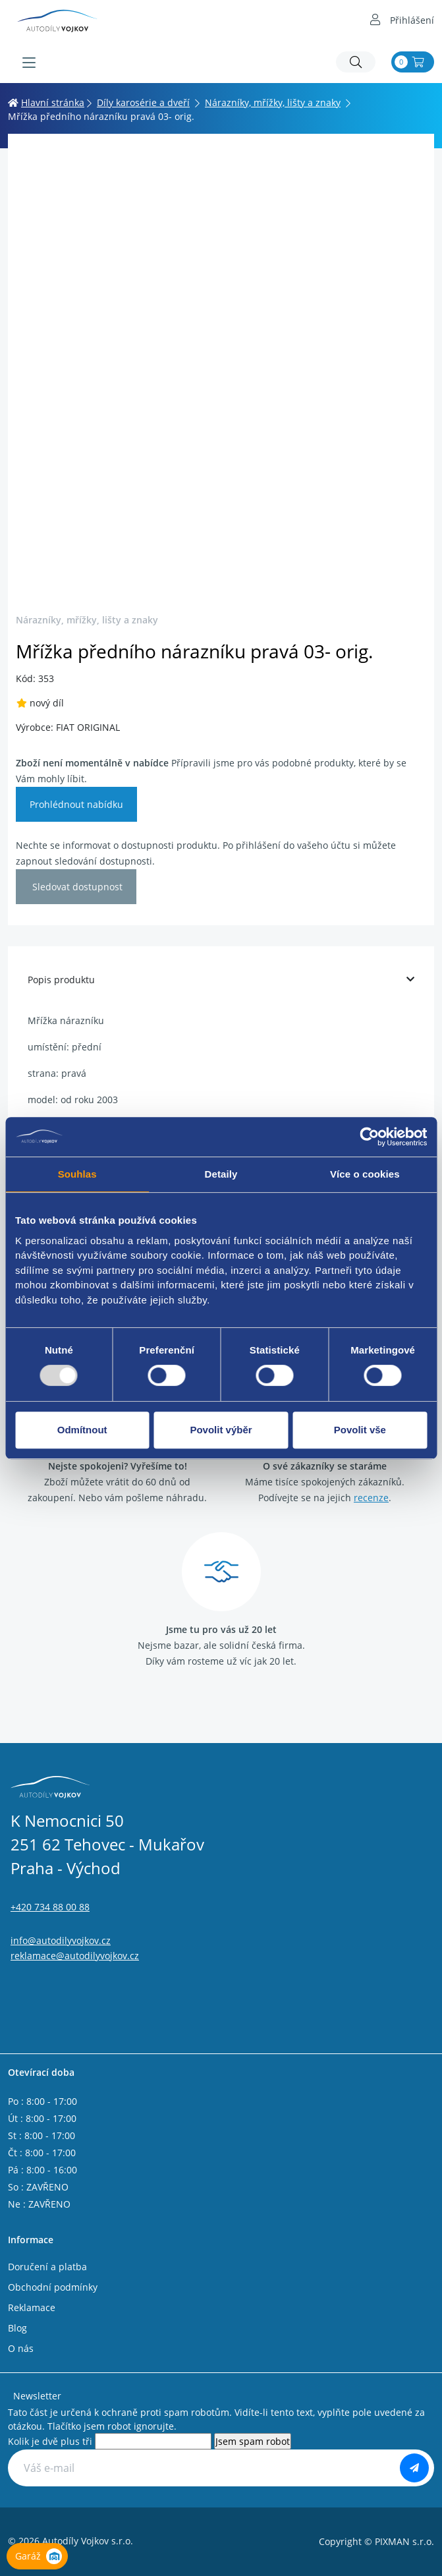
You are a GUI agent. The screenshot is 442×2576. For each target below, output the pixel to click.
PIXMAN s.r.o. (404, 2541)
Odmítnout (82, 1429)
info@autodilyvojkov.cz (61, 1940)
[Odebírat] (414, 2467)
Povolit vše (360, 1429)
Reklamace (31, 2307)
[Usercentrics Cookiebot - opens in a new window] (369, 1137)
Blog (17, 2328)
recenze (371, 1497)
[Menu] (29, 63)
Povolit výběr (221, 1429)
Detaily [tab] (221, 1174)
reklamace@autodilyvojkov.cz (75, 1955)
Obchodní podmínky (52, 2287)
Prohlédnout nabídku (76, 804)
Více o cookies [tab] (365, 1174)
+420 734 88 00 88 (50, 1907)
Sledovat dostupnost (76, 886)
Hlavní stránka (46, 102)
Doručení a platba (47, 2266)
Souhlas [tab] (77, 1174)
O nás (21, 2348)
